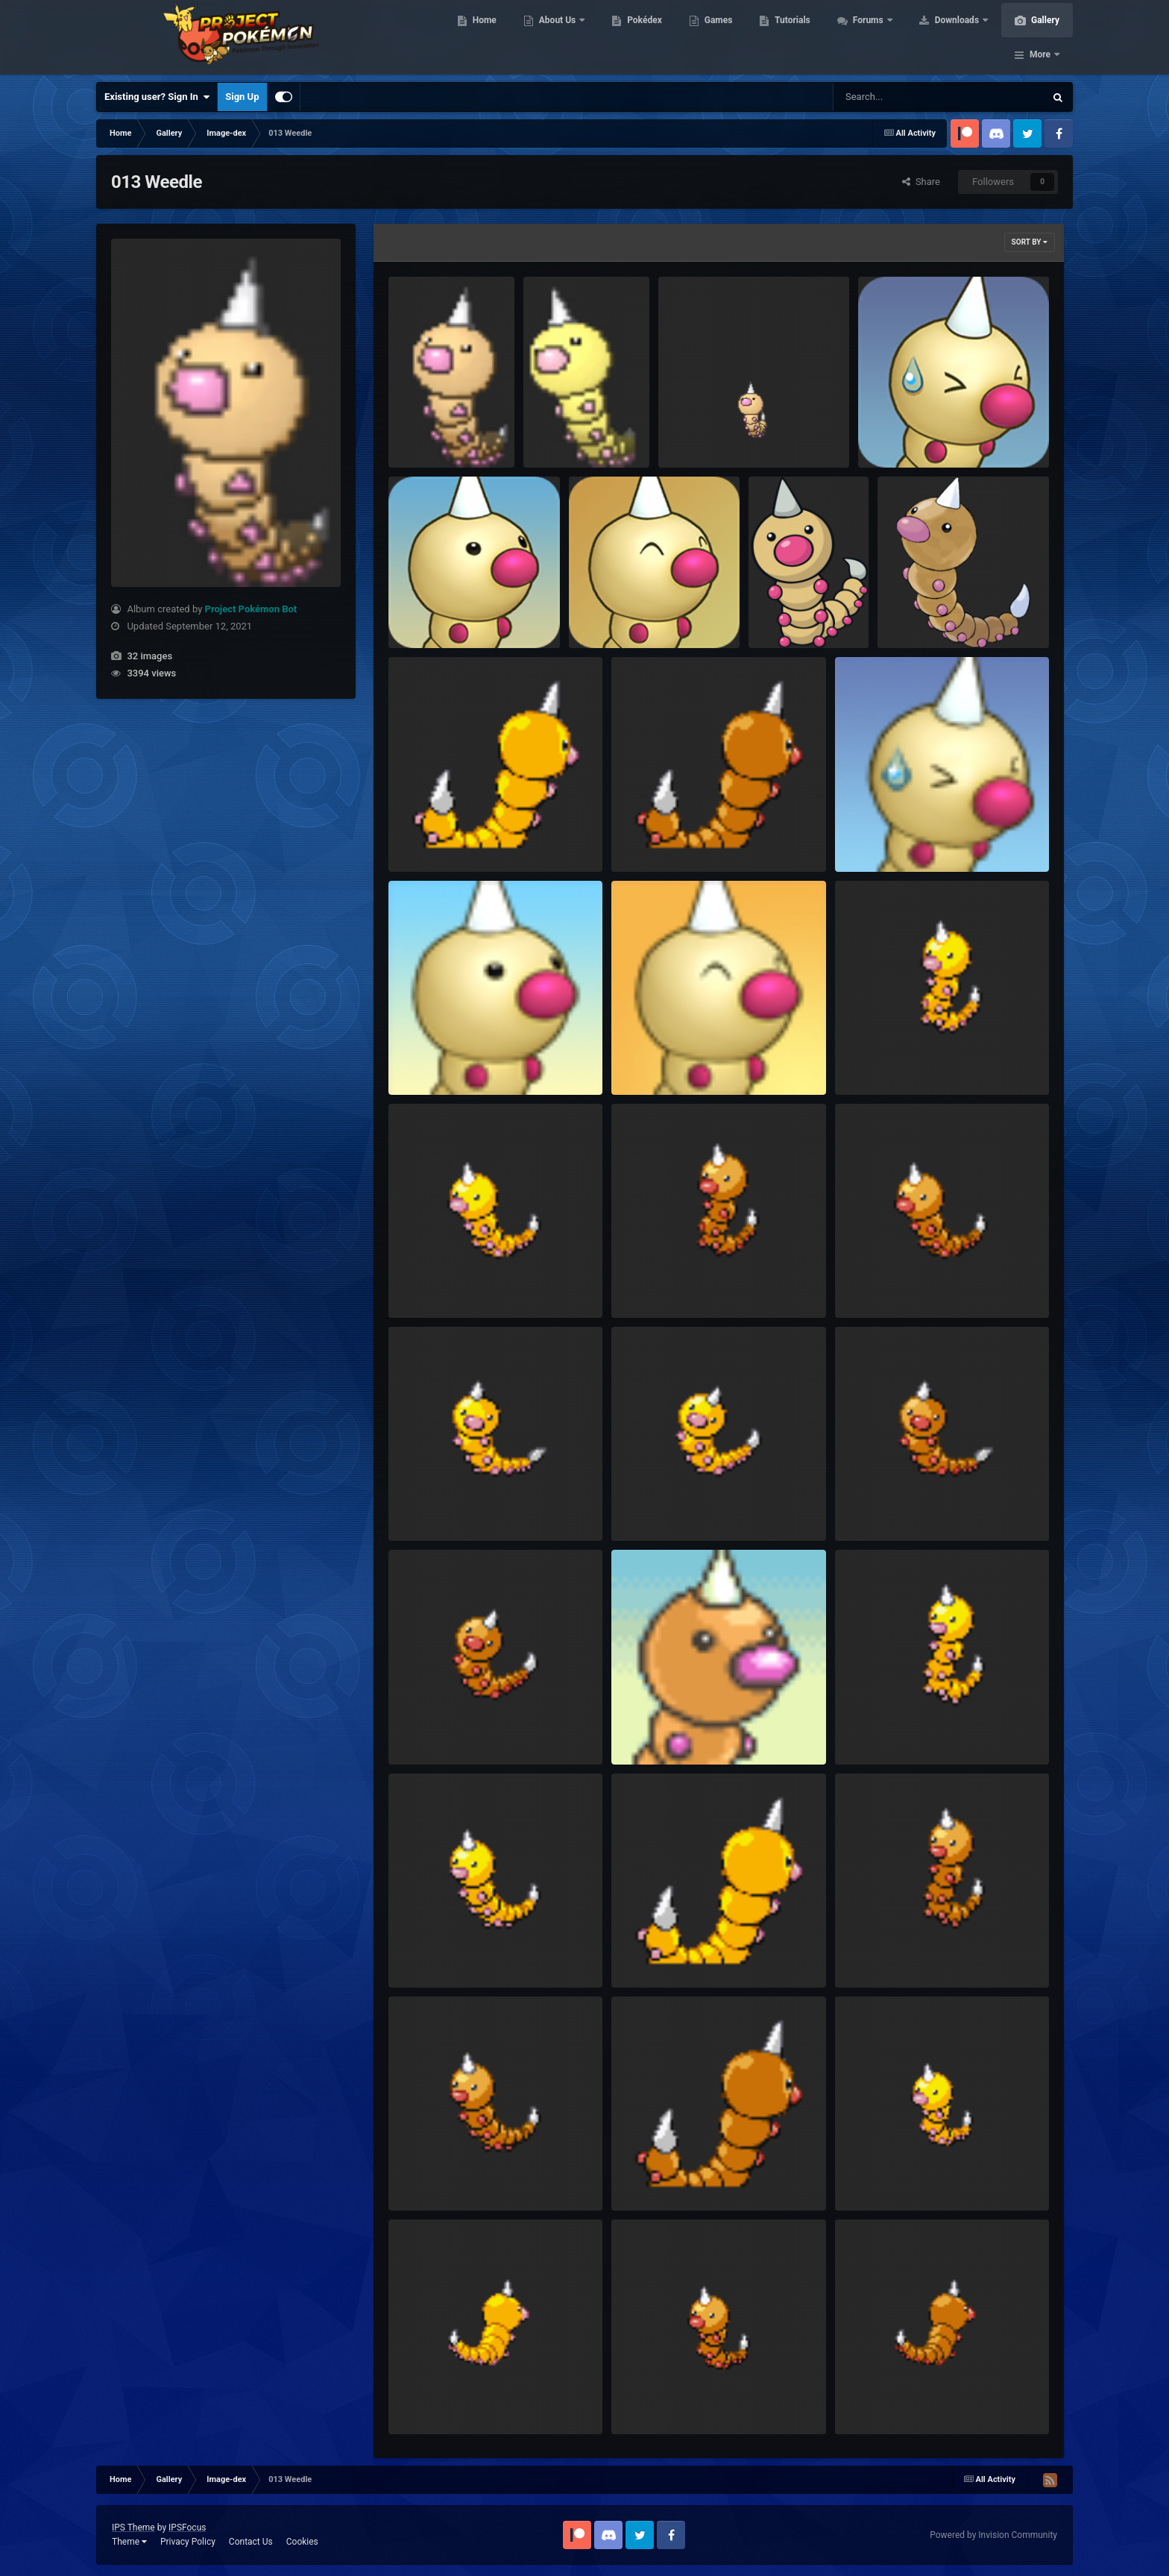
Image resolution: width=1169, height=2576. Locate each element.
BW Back (864, 2399)
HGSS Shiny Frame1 (664, 1506)
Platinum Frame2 (658, 1283)
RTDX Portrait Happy (623, 613)
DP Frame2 (868, 1952)
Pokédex (642, 37)
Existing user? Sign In (156, 97)
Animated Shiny (567, 433)
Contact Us (251, 2541)
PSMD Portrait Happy (667, 1060)
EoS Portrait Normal (664, 1729)
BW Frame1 (646, 2399)
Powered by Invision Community (993, 2535)
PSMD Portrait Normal (446, 1060)
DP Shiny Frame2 (882, 1729)
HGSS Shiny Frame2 (441, 1506)
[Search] (901, 97)
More (1040, 37)
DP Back (639, 2176)
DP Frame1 (422, 2176)
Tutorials (790, 37)
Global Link (782, 613)
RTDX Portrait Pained (914, 433)
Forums (867, 37)
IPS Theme (133, 2527)
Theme (129, 2541)
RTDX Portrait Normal (445, 613)
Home (483, 37)
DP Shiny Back (652, 1952)
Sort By (1029, 242)
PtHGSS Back (650, 837)
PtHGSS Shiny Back (440, 837)
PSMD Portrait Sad (885, 837)
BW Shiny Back (430, 2399)
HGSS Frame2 (875, 1506)
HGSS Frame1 (428, 1729)
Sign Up (242, 96)
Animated (419, 433)
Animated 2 (693, 433)
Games (717, 37)
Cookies (302, 2541)
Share (921, 181)
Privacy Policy (187, 2541)
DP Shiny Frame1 (435, 1952)
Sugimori (907, 613)
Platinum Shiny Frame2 (895, 1060)
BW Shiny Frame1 (883, 2176)
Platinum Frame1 (882, 1283)
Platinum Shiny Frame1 (448, 1283)
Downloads (956, 37)
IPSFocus (187, 2527)
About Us (556, 37)
